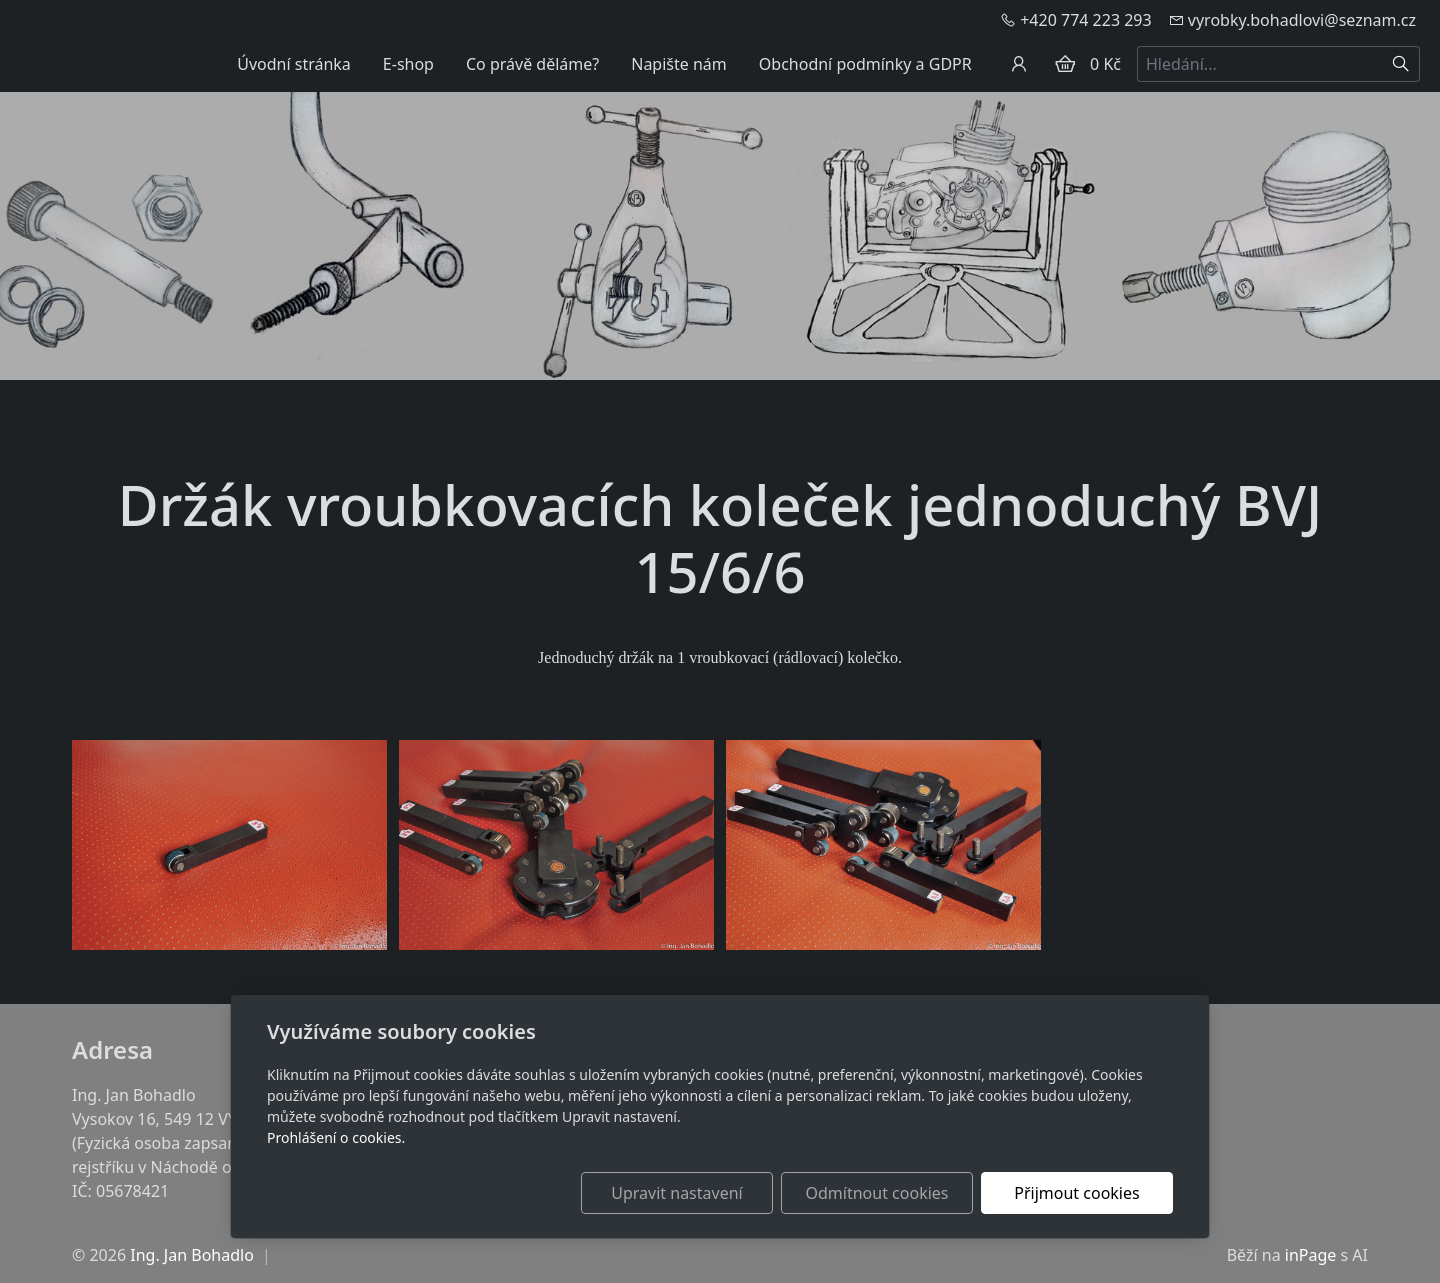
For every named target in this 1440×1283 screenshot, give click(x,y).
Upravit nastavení (676, 1193)
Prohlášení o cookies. (336, 1137)
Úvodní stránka (294, 64)
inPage (1311, 1255)
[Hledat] (1401, 64)
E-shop (408, 64)
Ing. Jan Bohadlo (192, 1255)
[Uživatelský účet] (1019, 64)
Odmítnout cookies (877, 1193)
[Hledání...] (1260, 64)
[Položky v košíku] (1065, 64)
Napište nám (679, 64)
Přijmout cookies (1076, 1193)
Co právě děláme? (532, 64)
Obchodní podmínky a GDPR (865, 64)
